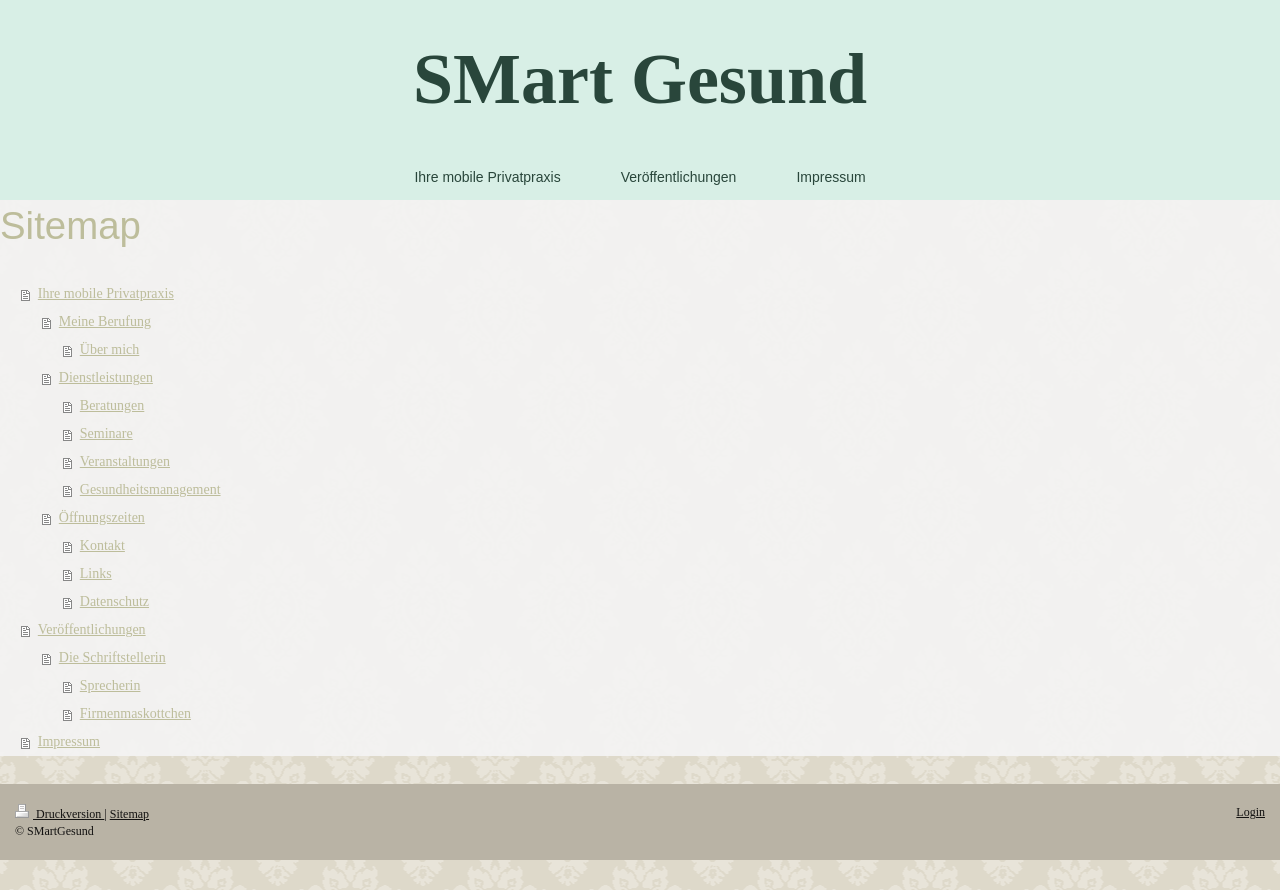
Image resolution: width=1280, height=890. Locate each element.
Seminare (106, 433)
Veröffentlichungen (92, 629)
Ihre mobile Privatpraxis (106, 293)
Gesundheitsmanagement (150, 489)
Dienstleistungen (106, 377)
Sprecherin (110, 685)
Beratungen (112, 405)
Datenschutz (114, 601)
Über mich (109, 349)
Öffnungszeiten (102, 517)
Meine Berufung (105, 321)
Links (96, 573)
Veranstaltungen (125, 461)
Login (1250, 812)
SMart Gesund (640, 79)
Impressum (69, 741)
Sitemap (129, 814)
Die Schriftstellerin (112, 657)
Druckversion (59, 814)
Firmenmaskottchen (135, 713)
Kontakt (102, 545)
